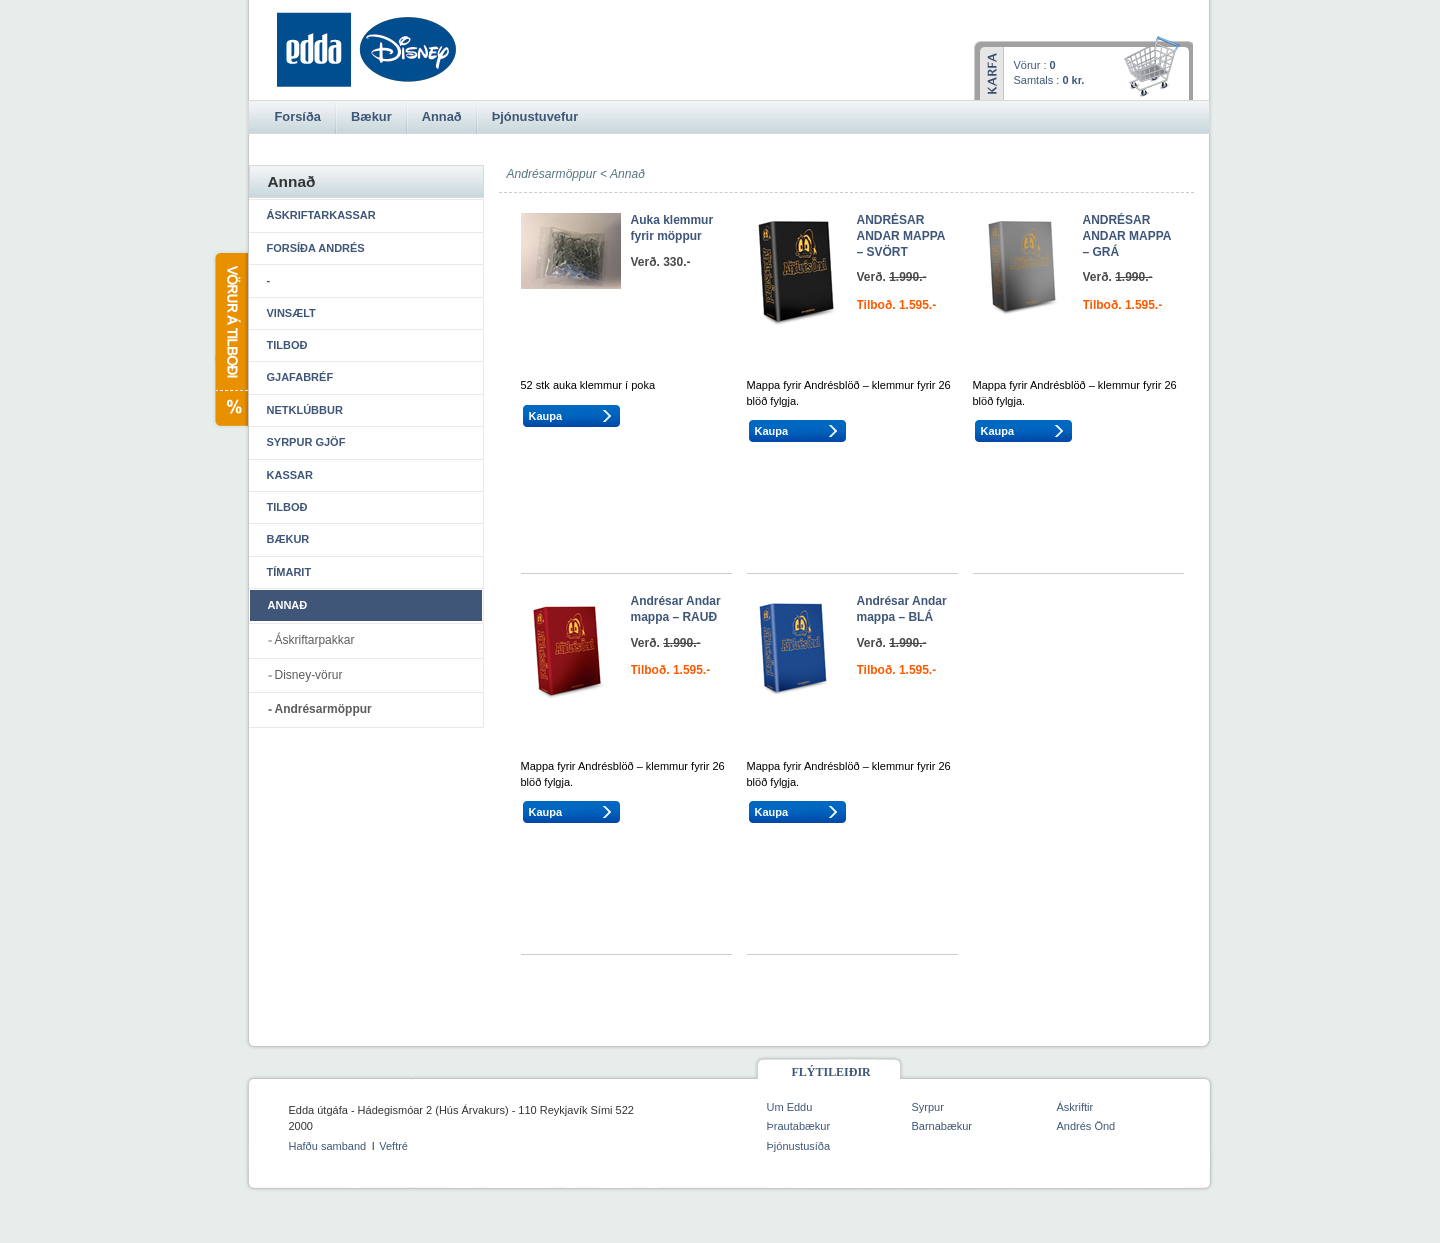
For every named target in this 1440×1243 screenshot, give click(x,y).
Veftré (393, 1146)
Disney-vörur (309, 675)
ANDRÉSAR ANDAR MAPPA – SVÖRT (901, 235)
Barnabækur (942, 1126)
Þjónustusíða (799, 1146)
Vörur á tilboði (230, 339)
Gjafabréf (300, 377)
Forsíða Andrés (316, 248)
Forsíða (298, 116)
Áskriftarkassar (321, 215)
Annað (627, 174)
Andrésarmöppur (323, 709)
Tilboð (287, 345)
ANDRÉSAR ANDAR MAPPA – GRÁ (1127, 235)
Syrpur (928, 1107)
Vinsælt (291, 313)
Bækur (288, 539)
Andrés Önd (1086, 1126)
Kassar (290, 475)
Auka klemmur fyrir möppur (672, 228)
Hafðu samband (328, 1146)
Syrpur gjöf (306, 442)
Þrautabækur (799, 1126)
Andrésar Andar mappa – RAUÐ (676, 609)
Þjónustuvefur (535, 116)
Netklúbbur (305, 410)
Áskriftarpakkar (315, 640)
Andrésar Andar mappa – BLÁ (902, 609)
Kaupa (546, 416)
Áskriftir (1075, 1107)
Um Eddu (790, 1107)
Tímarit (289, 572)
